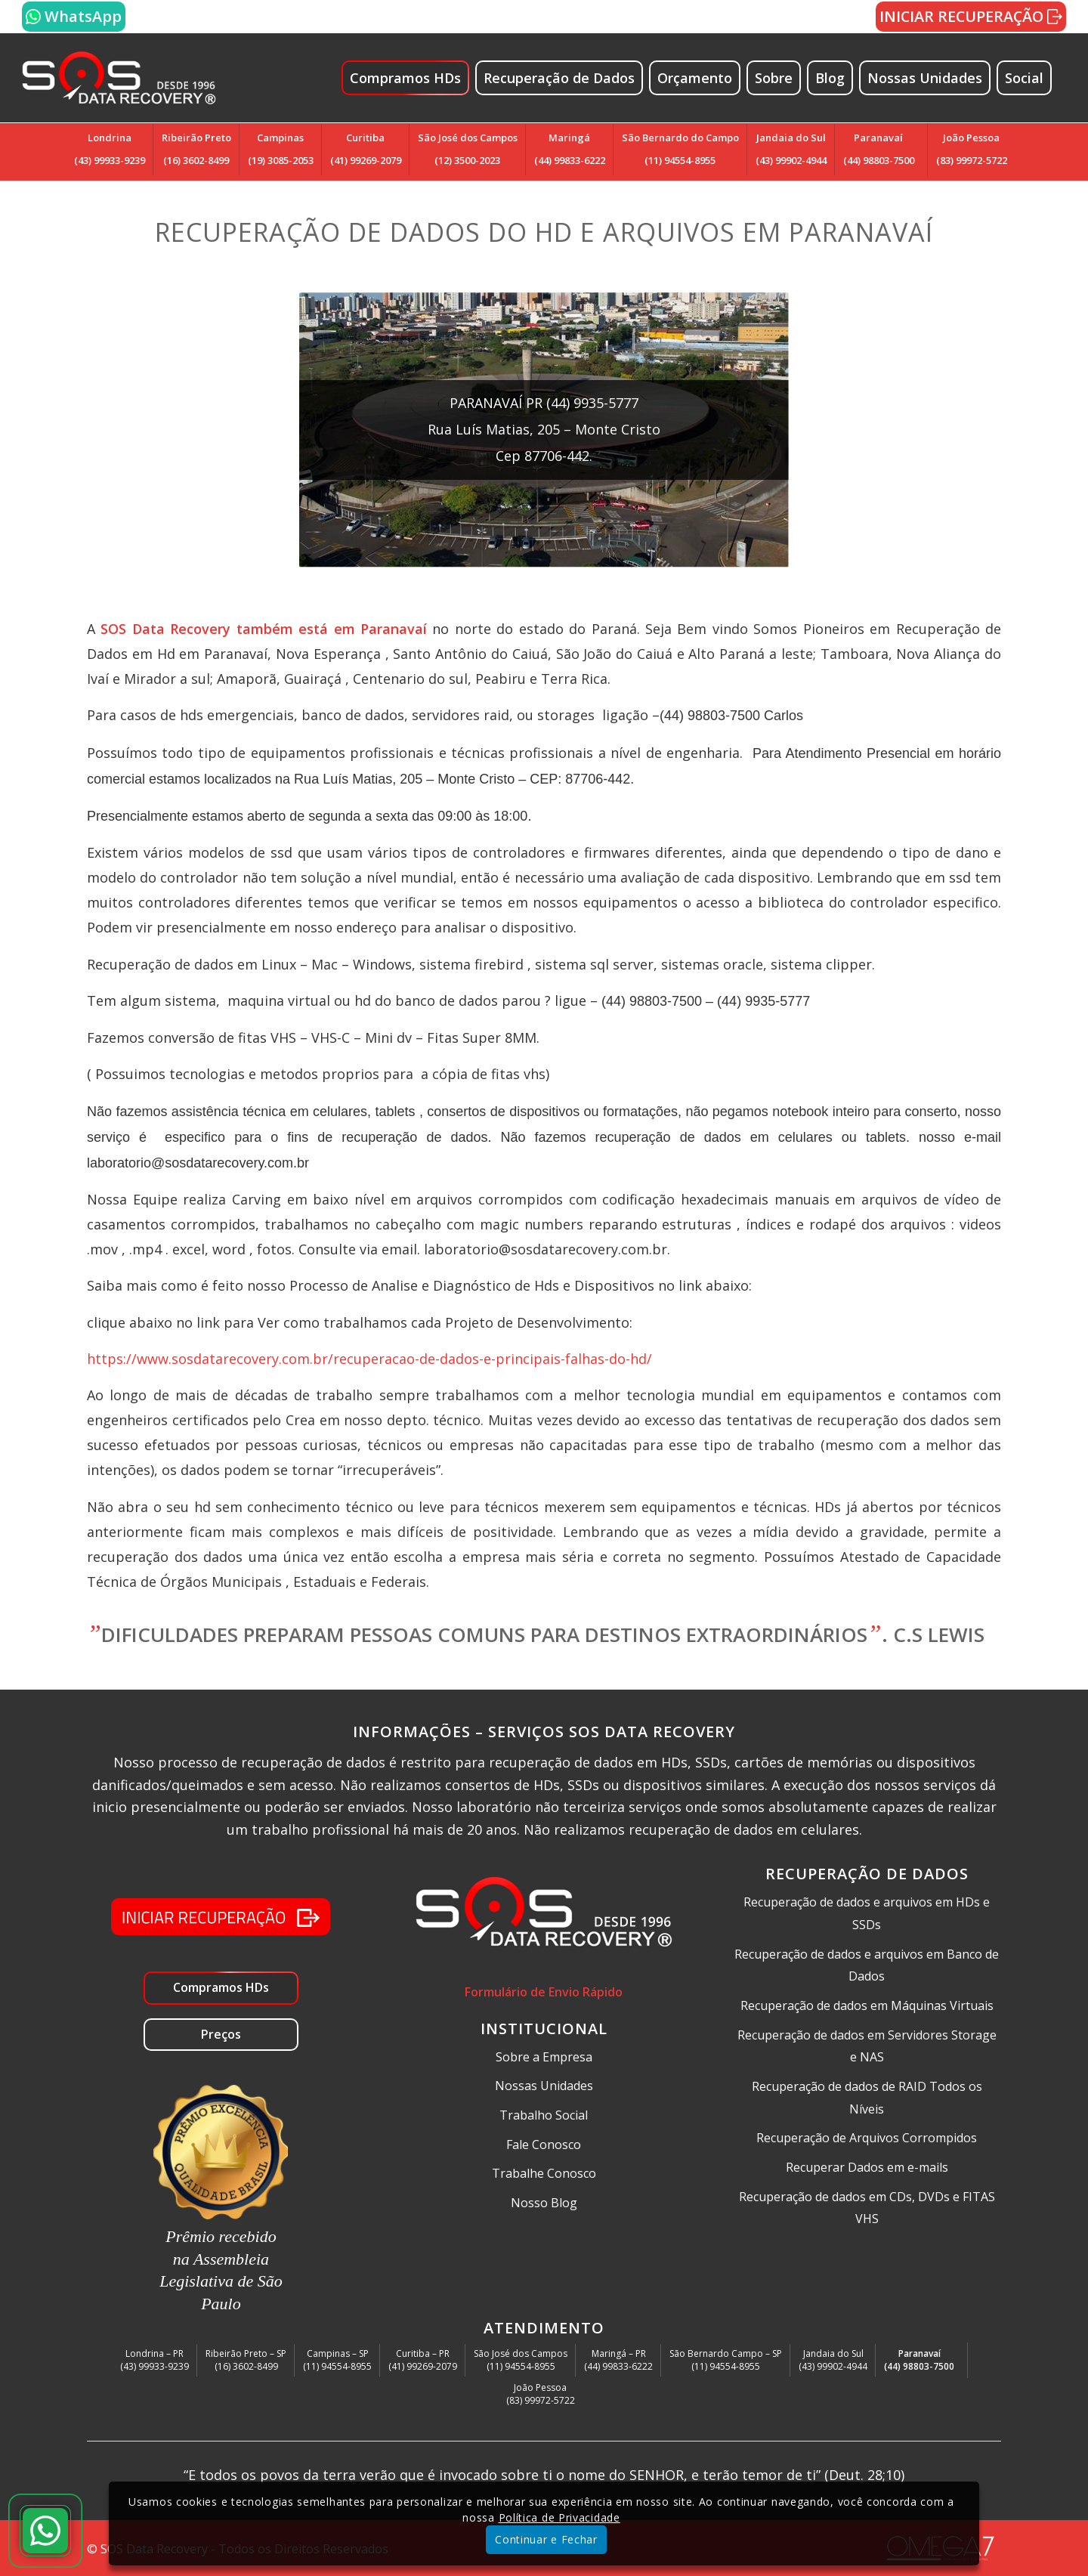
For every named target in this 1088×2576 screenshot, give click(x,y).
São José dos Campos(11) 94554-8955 (520, 2360)
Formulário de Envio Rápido (544, 1992)
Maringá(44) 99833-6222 (569, 149)
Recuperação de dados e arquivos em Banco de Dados (866, 1965)
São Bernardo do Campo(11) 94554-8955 (680, 149)
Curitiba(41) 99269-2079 (365, 149)
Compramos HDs (221, 1987)
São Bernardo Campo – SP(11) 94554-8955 (725, 2360)
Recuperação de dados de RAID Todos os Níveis (867, 2097)
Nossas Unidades (544, 2085)
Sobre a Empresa (544, 2057)
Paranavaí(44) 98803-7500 (878, 149)
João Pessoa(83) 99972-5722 (971, 149)
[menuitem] (412, 77)
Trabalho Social (543, 2115)
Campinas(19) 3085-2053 (281, 149)
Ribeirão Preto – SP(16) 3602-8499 (246, 2360)
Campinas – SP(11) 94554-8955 (337, 2360)
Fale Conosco (543, 2144)
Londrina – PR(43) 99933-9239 (154, 2360)
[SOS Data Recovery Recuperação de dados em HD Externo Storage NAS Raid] (119, 77)
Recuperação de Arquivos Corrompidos (866, 2137)
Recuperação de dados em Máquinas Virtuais (867, 2005)
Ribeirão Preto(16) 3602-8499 (196, 149)
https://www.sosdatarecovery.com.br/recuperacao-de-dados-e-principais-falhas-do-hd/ (369, 1359)
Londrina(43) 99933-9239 (109, 149)
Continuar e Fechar (546, 2539)
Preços (221, 2034)
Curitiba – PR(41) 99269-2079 (422, 2360)
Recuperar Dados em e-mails (867, 2167)
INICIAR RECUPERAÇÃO (970, 16)
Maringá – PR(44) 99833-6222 (618, 2360)
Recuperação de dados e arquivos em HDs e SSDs (866, 1913)
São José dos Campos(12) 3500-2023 (468, 149)
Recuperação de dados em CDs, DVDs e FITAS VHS (867, 2208)
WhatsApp (74, 16)
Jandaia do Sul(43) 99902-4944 (791, 149)
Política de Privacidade (559, 2517)
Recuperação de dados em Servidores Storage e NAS (867, 2046)
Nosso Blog (544, 2202)
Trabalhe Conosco (544, 2173)
